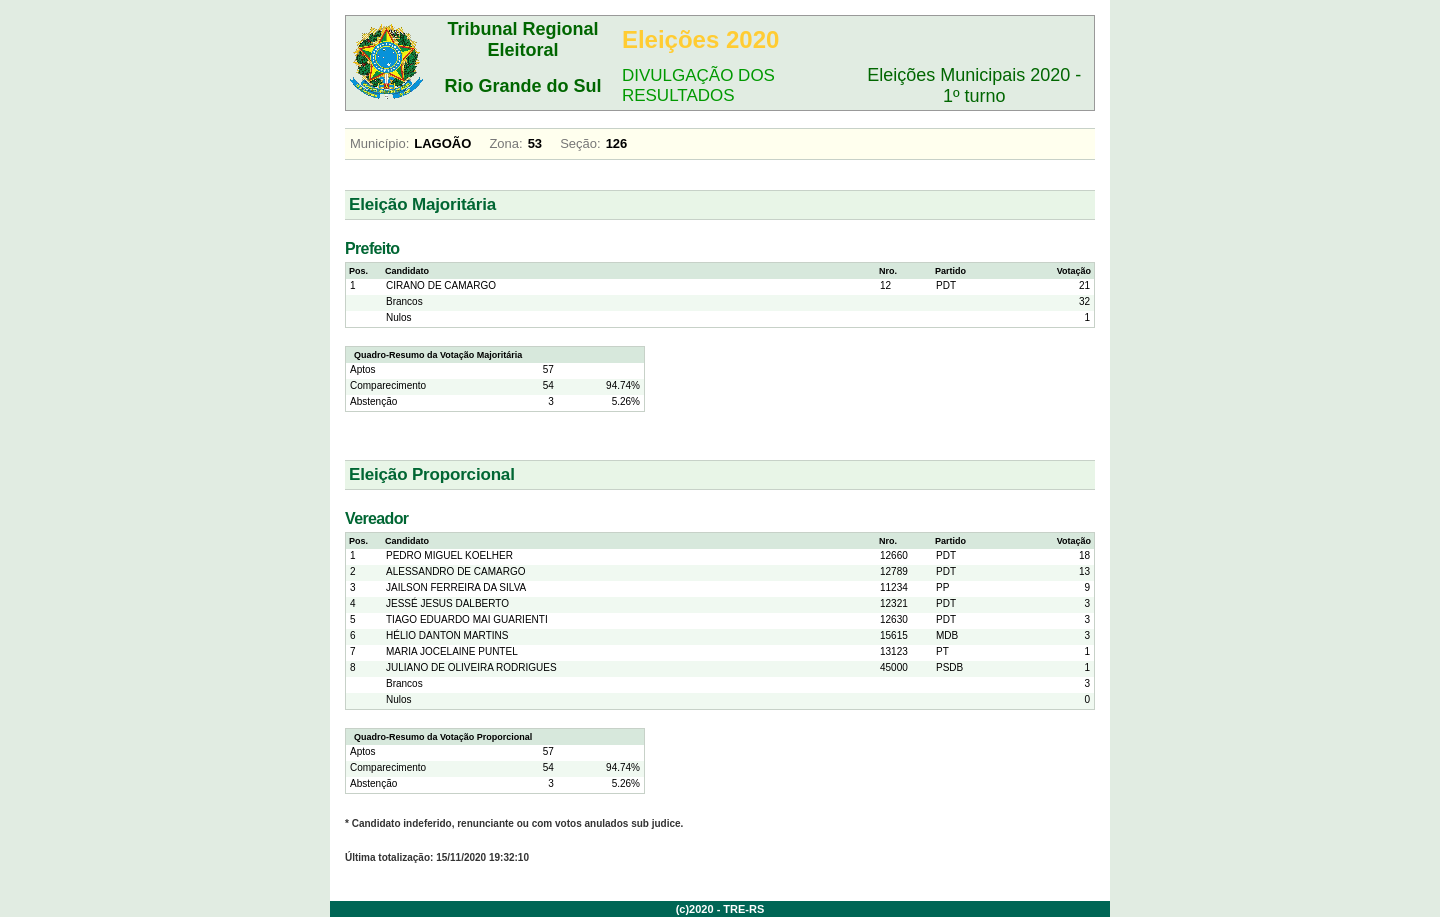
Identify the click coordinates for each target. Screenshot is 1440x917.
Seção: (580, 143)
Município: (379, 143)
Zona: (505, 143)
